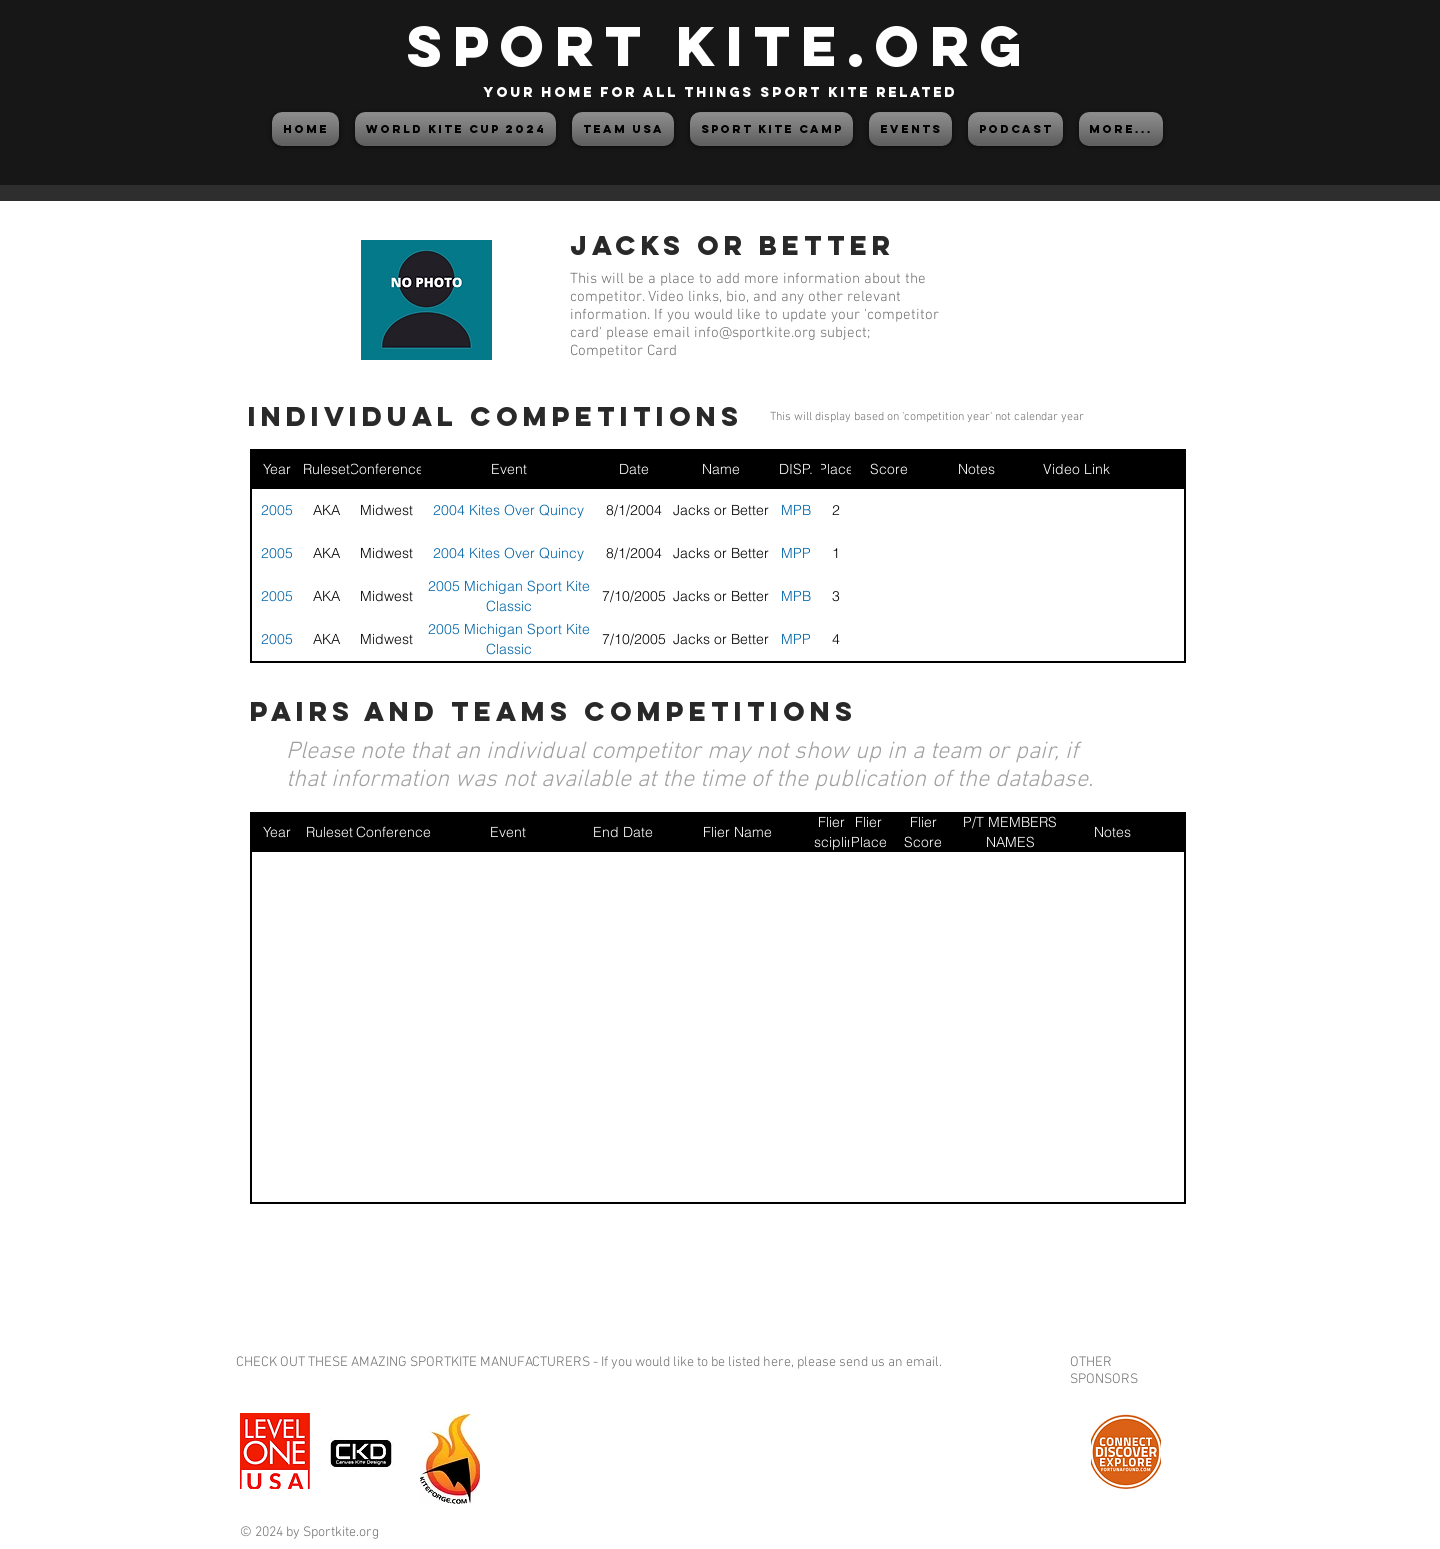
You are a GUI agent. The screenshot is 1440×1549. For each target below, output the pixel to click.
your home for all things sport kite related (720, 92)
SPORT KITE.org (720, 45)
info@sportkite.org (755, 333)
